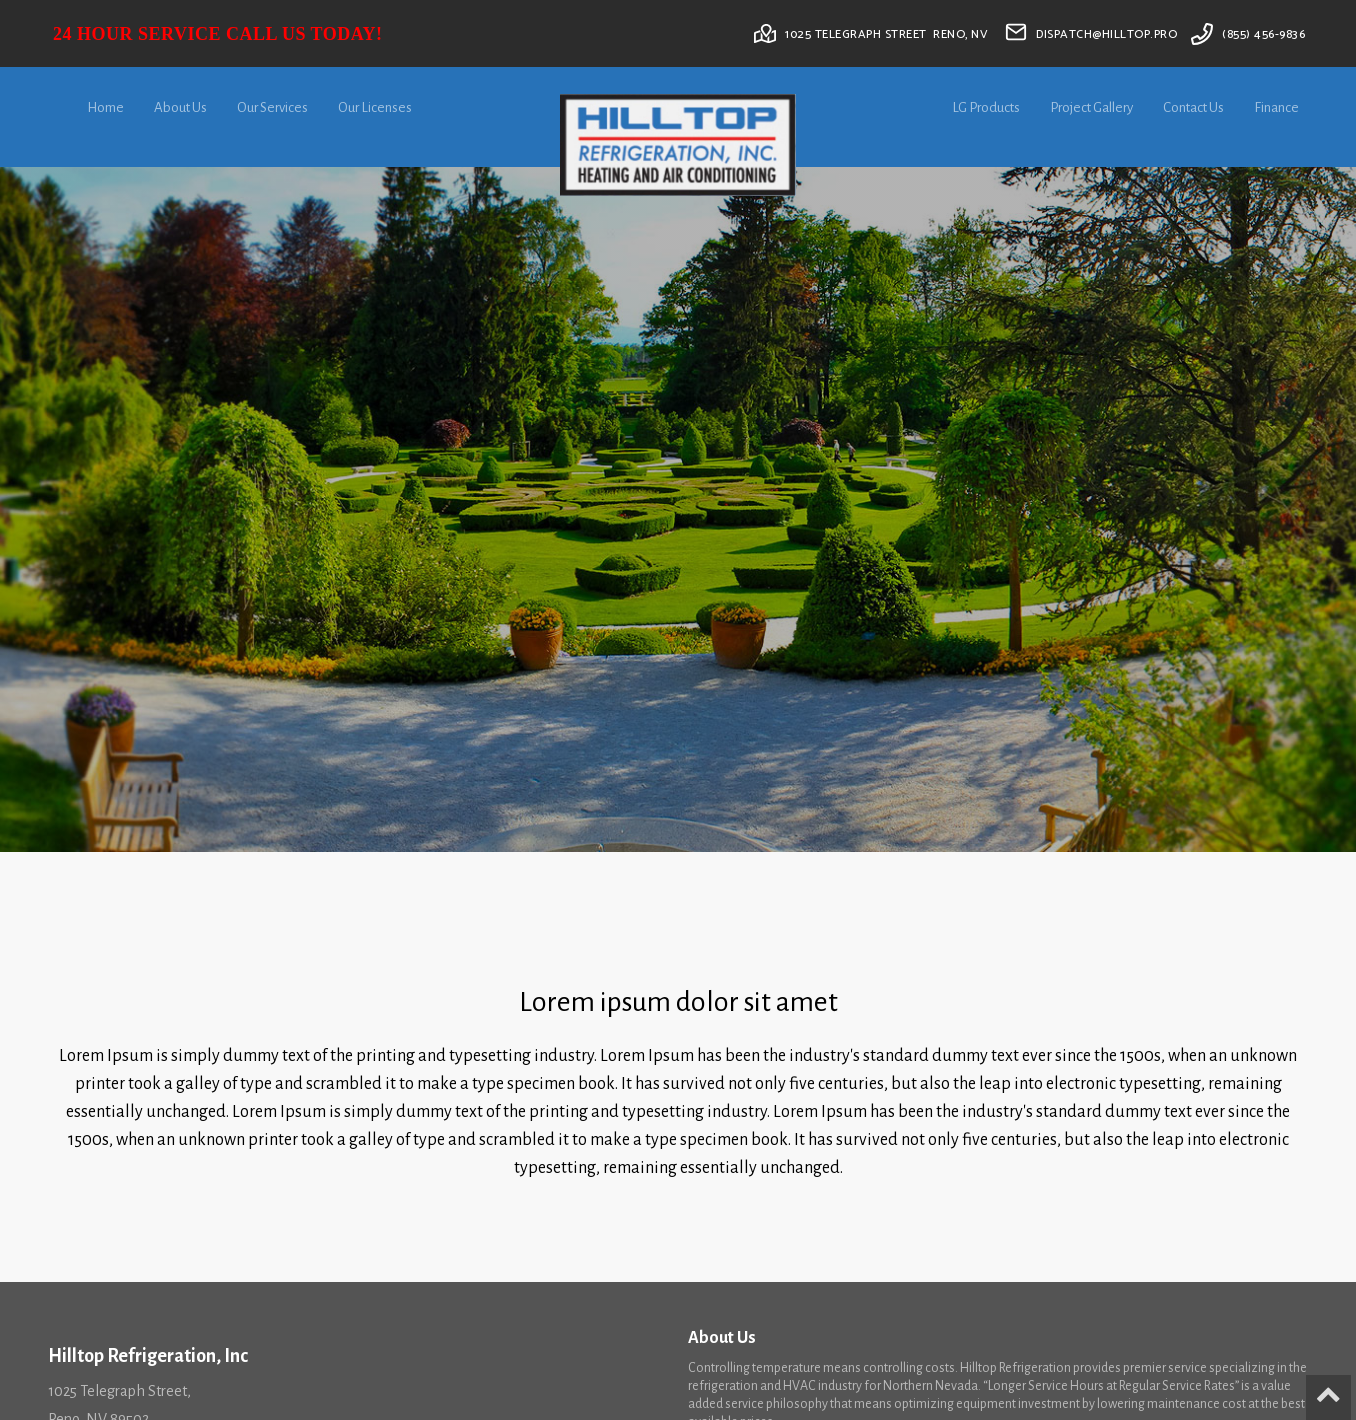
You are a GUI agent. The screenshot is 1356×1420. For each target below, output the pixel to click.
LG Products (986, 107)
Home (105, 107)
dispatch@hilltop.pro (1106, 34)
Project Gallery (1091, 107)
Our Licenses (375, 107)
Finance (1276, 107)
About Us (180, 107)
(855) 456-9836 (1263, 34)
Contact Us (1193, 107)
